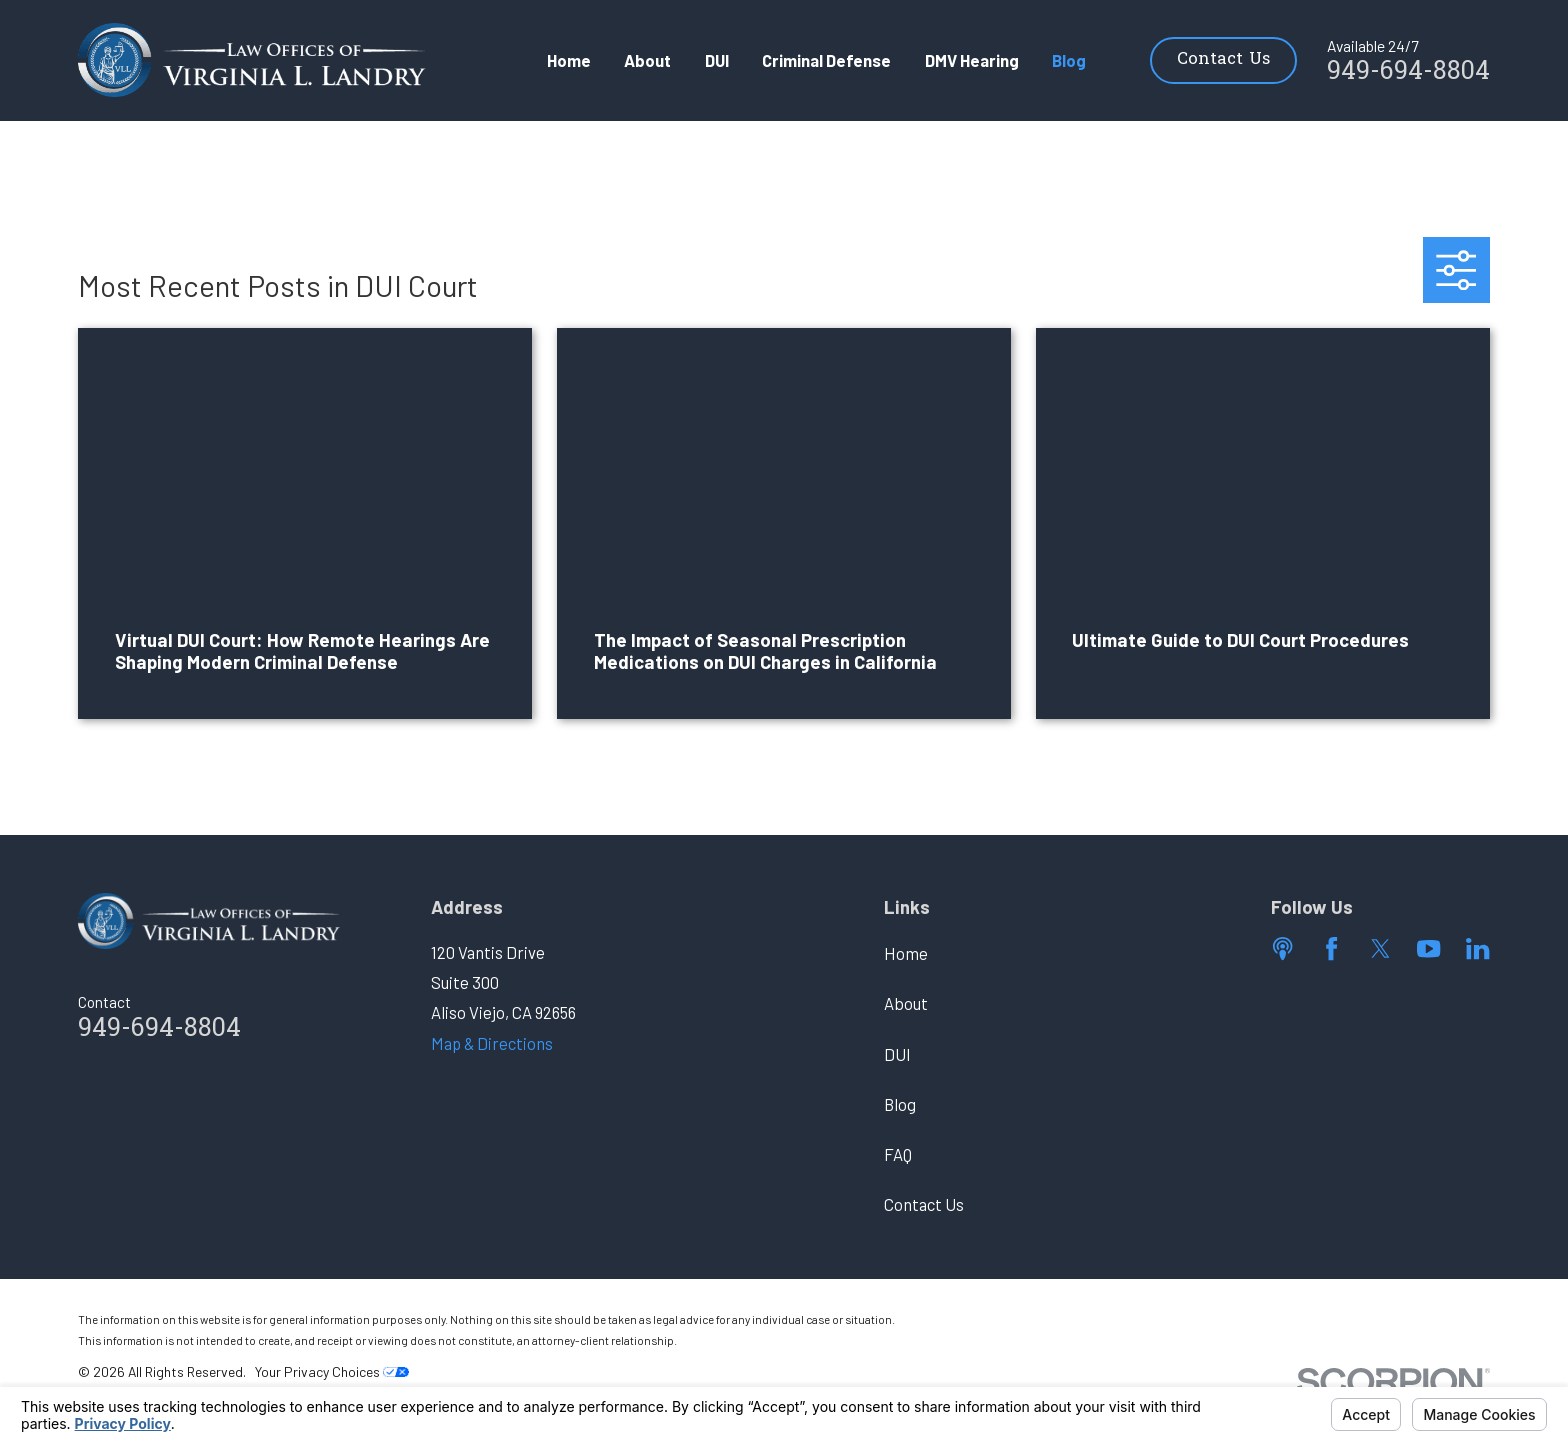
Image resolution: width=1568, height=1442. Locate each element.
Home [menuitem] (569, 60)
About (906, 1003)
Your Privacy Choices (332, 1371)
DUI (897, 1054)
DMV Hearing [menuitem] (972, 60)
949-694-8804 (1408, 73)
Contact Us (1223, 60)
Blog (900, 1104)
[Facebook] (1331, 948)
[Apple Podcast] (1282, 948)
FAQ (898, 1154)
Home (906, 953)
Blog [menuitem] (1069, 60)
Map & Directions (492, 1043)
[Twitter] (1380, 948)
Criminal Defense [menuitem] (826, 60)
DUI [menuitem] (717, 60)
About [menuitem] (647, 60)
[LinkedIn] (1477, 948)
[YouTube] (1428, 948)
